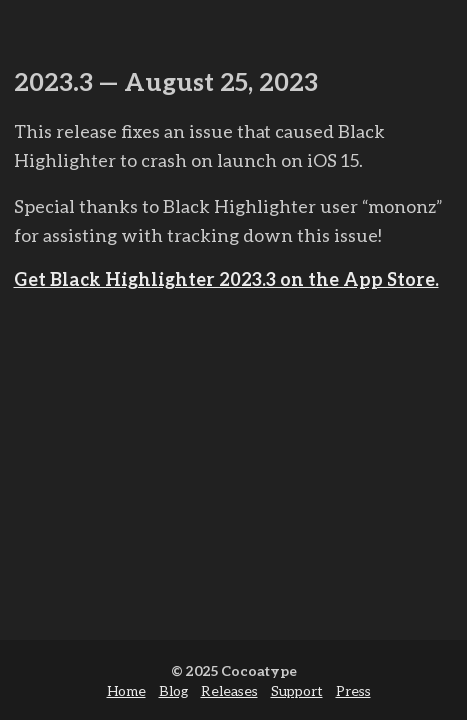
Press (353, 690)
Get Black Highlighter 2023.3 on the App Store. (226, 279)
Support (297, 690)
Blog (173, 690)
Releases (229, 690)
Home (126, 690)
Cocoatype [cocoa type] (259, 670)
